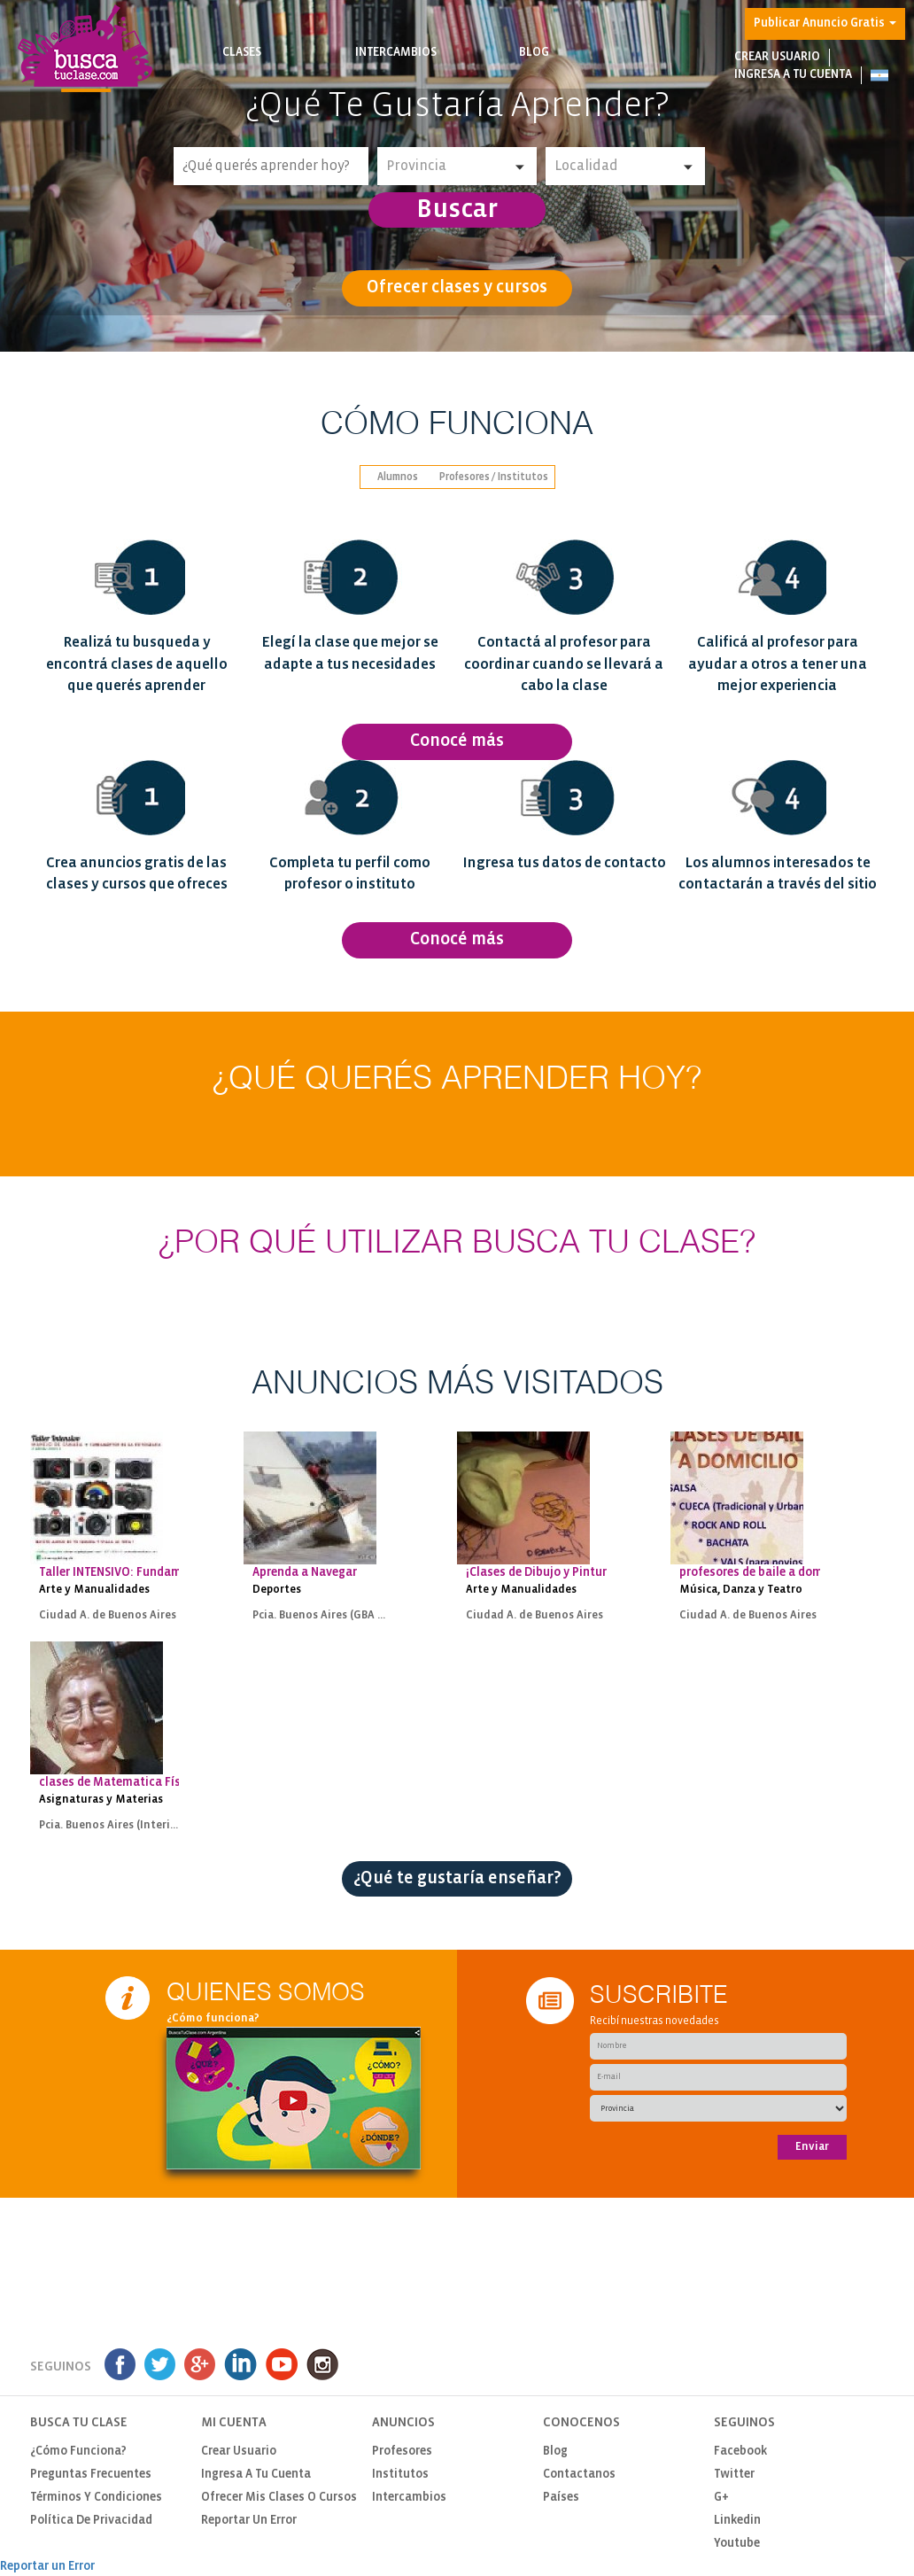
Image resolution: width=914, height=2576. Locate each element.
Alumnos (397, 477)
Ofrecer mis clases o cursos (279, 2497)
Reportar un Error (249, 2520)
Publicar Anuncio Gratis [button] (825, 23)
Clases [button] (242, 63)
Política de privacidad (91, 2520)
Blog (534, 63)
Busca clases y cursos (242, 70)
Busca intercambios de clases (396, 70)
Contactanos (579, 2474)
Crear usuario (777, 57)
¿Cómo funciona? (213, 2018)
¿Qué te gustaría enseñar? (457, 1878)
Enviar (812, 2147)
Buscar (457, 210)
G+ (721, 2497)
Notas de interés (534, 70)
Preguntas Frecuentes (90, 2474)
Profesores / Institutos (493, 477)
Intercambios (396, 63)
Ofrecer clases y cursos (457, 287)
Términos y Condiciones (96, 2497)
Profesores (402, 2451)
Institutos (400, 2474)
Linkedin (737, 2520)
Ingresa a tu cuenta (793, 75)
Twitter (734, 2474)
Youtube (737, 2543)
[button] (879, 75)
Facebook (740, 2451)
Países (561, 2497)
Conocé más (457, 741)
